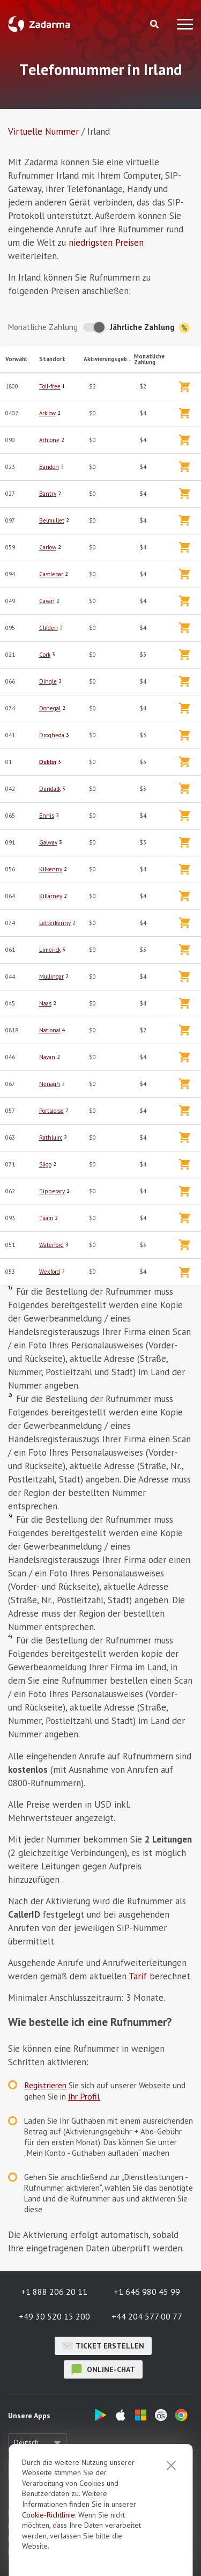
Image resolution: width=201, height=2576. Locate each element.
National (50, 1030)
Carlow (47, 547)
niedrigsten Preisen (106, 242)
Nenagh (49, 1084)
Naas (45, 1003)
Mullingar (51, 976)
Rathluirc (50, 1137)
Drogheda (51, 735)
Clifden (48, 628)
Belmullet (51, 520)
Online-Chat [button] (103, 2369)
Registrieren (45, 2085)
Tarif (138, 1976)
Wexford (49, 1271)
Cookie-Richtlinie (48, 2515)
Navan (47, 1057)
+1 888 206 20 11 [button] (54, 2291)
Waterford (51, 1245)
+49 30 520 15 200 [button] (54, 2316)
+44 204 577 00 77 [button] (146, 2316)
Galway (48, 842)
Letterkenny (55, 923)
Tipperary (52, 1191)
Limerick (50, 949)
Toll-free (50, 386)
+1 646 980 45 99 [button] (147, 2291)
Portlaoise (51, 1110)
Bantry (47, 493)
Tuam (46, 1218)
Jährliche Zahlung (150, 327)
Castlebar (51, 574)
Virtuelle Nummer (43, 131)
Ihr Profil (84, 2096)
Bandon (49, 467)
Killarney (50, 896)
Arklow (47, 413)
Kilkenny (50, 869)
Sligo (45, 1164)
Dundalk (50, 788)
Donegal (50, 708)
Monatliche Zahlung (43, 327)
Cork (44, 654)
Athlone (49, 440)
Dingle (48, 681)
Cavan (47, 601)
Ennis (46, 815)
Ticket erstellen (103, 2345)
